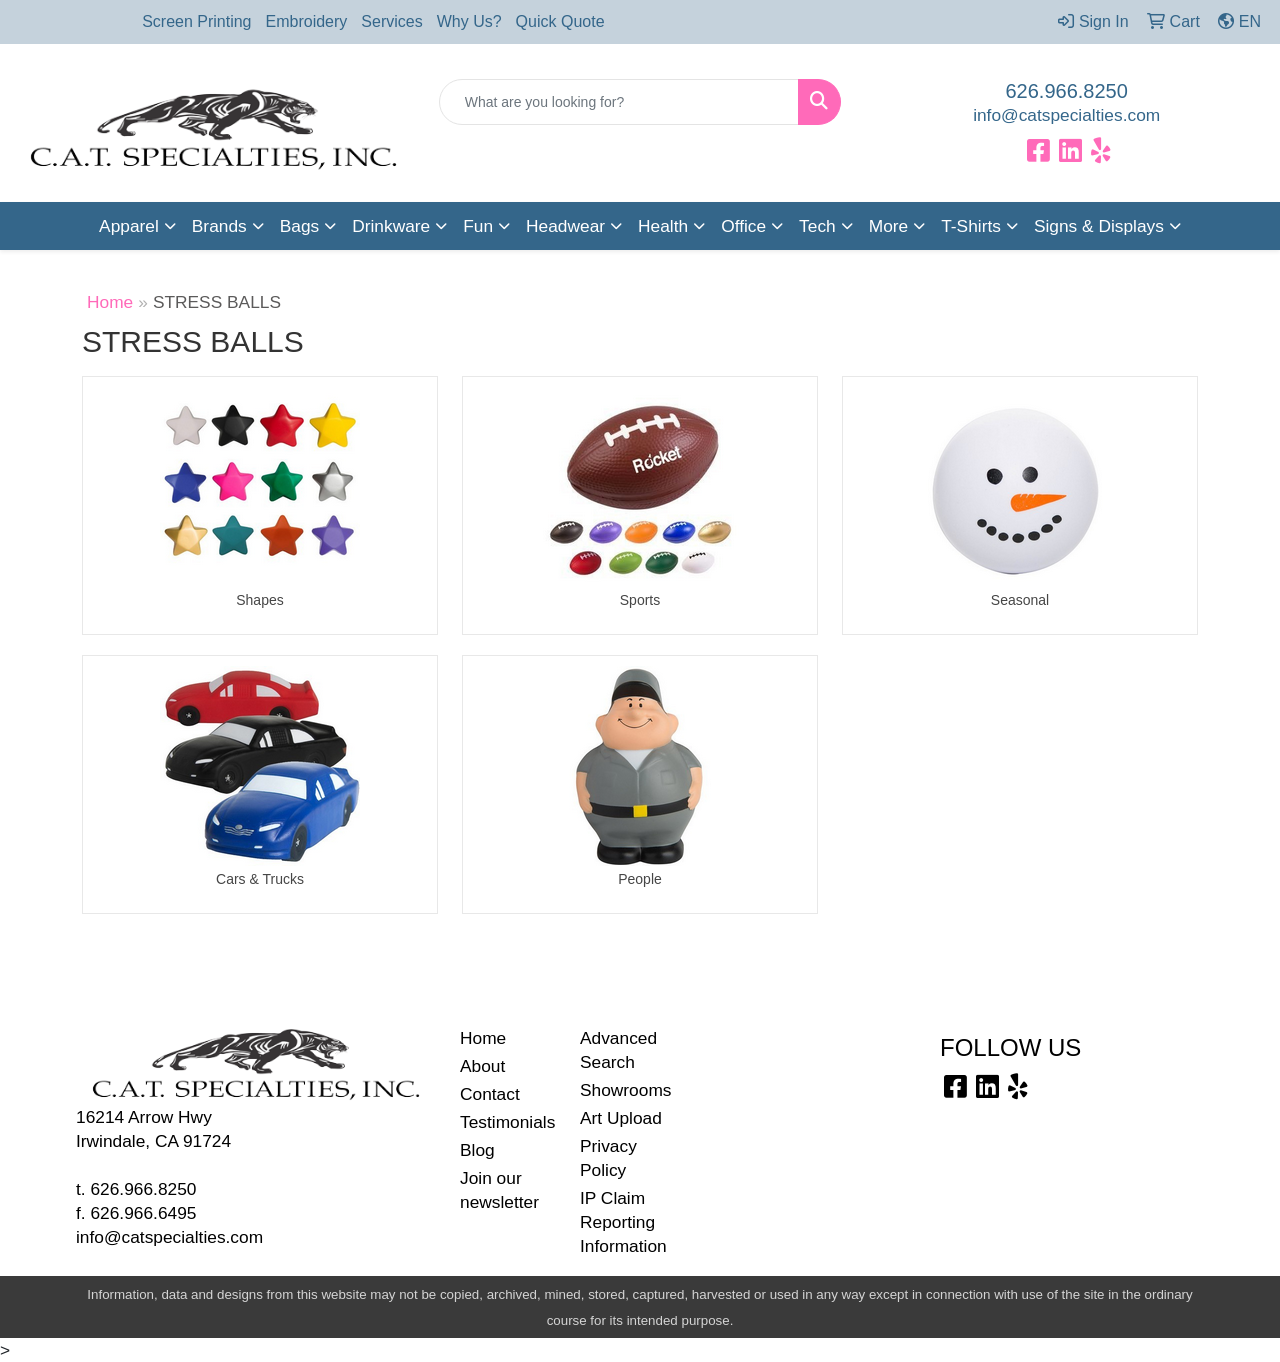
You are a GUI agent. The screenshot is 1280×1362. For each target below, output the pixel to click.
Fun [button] (478, 226)
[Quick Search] (619, 102)
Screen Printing (196, 21)
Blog (477, 1150)
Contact (490, 1094)
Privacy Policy (608, 1158)
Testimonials (507, 1122)
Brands (219, 226)
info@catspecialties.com (1066, 115)
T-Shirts (971, 226)
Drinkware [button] (391, 226)
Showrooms (626, 1090)
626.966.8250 (1067, 91)
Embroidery (307, 21)
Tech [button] (817, 226)
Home (110, 302)
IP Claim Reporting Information (623, 1222)
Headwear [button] (565, 226)
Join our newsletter (499, 1190)
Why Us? (469, 21)
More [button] (888, 226)
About (482, 1066)
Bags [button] (300, 226)
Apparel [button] (129, 226)
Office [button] (743, 226)
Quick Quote (560, 21)
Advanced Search (618, 1050)
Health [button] (663, 226)
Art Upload (621, 1118)
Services (391, 21)
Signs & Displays (1099, 226)
